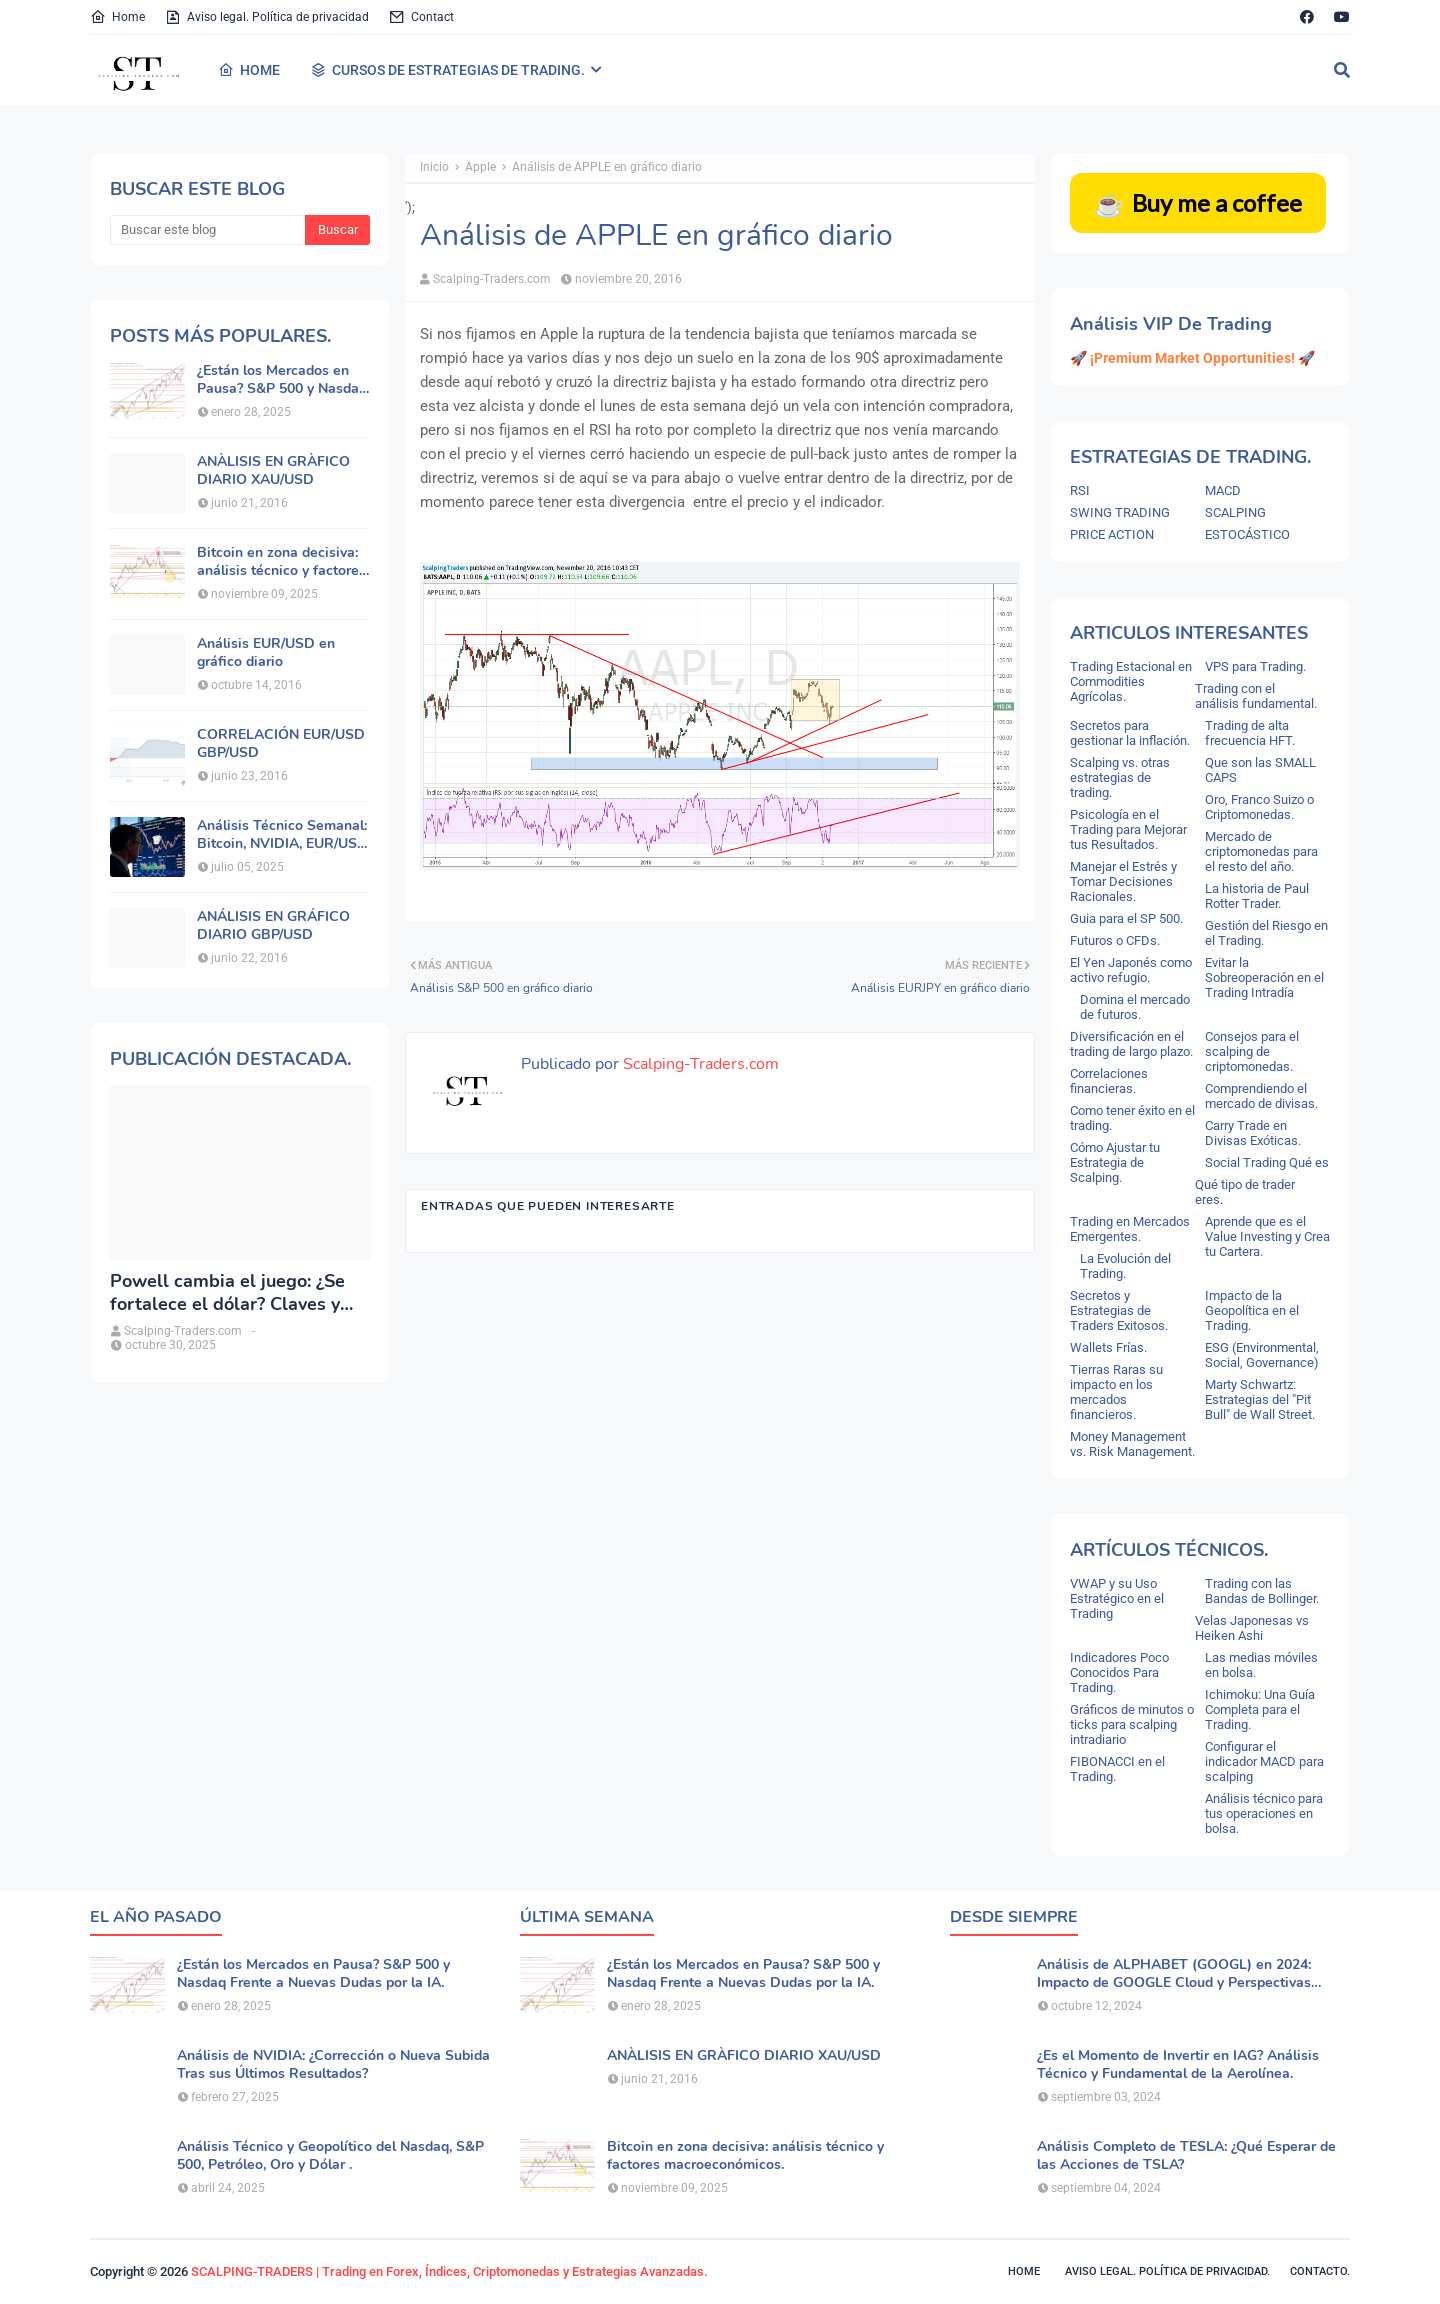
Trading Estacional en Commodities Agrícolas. (1131, 681)
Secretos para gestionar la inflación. (1130, 733)
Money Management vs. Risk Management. (1132, 1444)
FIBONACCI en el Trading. (1117, 1769)
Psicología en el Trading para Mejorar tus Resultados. (1128, 829)
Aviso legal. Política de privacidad (267, 17)
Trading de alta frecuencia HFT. (1250, 733)
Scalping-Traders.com (492, 279)
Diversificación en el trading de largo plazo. (1131, 1044)
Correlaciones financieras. (1109, 1081)
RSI (1080, 490)
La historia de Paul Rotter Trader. (1257, 896)
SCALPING (1235, 512)
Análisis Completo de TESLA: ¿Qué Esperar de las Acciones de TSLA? (1186, 2156)
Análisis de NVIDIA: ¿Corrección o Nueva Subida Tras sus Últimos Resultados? (333, 2065)
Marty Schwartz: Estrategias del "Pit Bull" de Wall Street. (1260, 1399)
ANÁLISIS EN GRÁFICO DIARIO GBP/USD (273, 926)
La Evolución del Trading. (1125, 1266)
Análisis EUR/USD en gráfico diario (266, 653)
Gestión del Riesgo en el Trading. (1266, 933)
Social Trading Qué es (1267, 1162)
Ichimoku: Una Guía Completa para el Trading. (1260, 1709)
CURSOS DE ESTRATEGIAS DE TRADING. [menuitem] (447, 70)
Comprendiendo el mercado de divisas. (1261, 1096)
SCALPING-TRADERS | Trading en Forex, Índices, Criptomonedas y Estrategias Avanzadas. (449, 2271)
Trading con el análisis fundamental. (1256, 696)
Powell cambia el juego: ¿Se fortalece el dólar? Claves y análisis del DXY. (227, 1293)
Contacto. (1320, 2271)
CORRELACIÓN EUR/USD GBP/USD (281, 744)
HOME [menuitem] (249, 70)
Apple (480, 167)
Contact (421, 17)
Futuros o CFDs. (1115, 940)
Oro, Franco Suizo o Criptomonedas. (1259, 807)
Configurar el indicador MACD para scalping (1264, 1761)
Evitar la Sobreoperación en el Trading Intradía (1264, 977)
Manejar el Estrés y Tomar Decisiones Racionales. (1123, 881)
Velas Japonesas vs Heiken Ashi (1252, 1628)
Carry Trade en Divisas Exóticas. (1253, 1133)
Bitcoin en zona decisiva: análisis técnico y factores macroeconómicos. (281, 562)
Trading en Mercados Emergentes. (1130, 1229)
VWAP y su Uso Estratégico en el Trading (1117, 1598)
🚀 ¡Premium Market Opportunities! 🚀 (1192, 358)
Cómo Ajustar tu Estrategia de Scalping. (1115, 1162)
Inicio (434, 167)
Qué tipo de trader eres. (1245, 1192)
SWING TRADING (1120, 512)
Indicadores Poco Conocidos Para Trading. (1119, 1672)
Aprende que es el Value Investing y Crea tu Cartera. (1267, 1236)
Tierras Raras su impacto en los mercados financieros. (1116, 1392)
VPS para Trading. (1255, 666)
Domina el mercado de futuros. (1135, 1007)
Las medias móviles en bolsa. (1261, 1665)
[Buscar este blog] (207, 230)
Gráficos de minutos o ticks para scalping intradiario (1132, 1724)
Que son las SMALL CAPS (1260, 770)
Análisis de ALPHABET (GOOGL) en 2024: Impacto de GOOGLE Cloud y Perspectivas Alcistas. (1174, 1974)
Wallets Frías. (1108, 1347)
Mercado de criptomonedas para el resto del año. (1261, 851)
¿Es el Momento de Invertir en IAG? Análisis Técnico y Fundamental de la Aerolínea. (1178, 2065)
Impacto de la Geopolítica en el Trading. (1252, 1310)
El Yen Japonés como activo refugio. (1131, 970)
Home (117, 17)
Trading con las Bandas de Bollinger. (1262, 1591)
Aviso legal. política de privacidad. (1167, 2271)
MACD (1223, 490)
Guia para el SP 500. (1126, 918)
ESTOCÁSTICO (1247, 534)
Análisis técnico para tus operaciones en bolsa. (1264, 1813)
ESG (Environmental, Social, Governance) (1262, 1355)
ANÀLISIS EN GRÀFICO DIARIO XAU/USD (273, 471)
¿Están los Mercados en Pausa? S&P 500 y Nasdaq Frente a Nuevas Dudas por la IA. (282, 380)
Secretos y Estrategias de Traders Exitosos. (1119, 1310)
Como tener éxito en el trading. (1132, 1118)
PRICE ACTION (1112, 534)
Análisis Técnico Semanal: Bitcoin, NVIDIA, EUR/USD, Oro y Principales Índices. (283, 835)
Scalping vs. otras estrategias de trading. (1120, 777)
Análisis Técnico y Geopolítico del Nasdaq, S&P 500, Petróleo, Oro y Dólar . (330, 2156)
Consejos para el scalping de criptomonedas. (1252, 1051)
